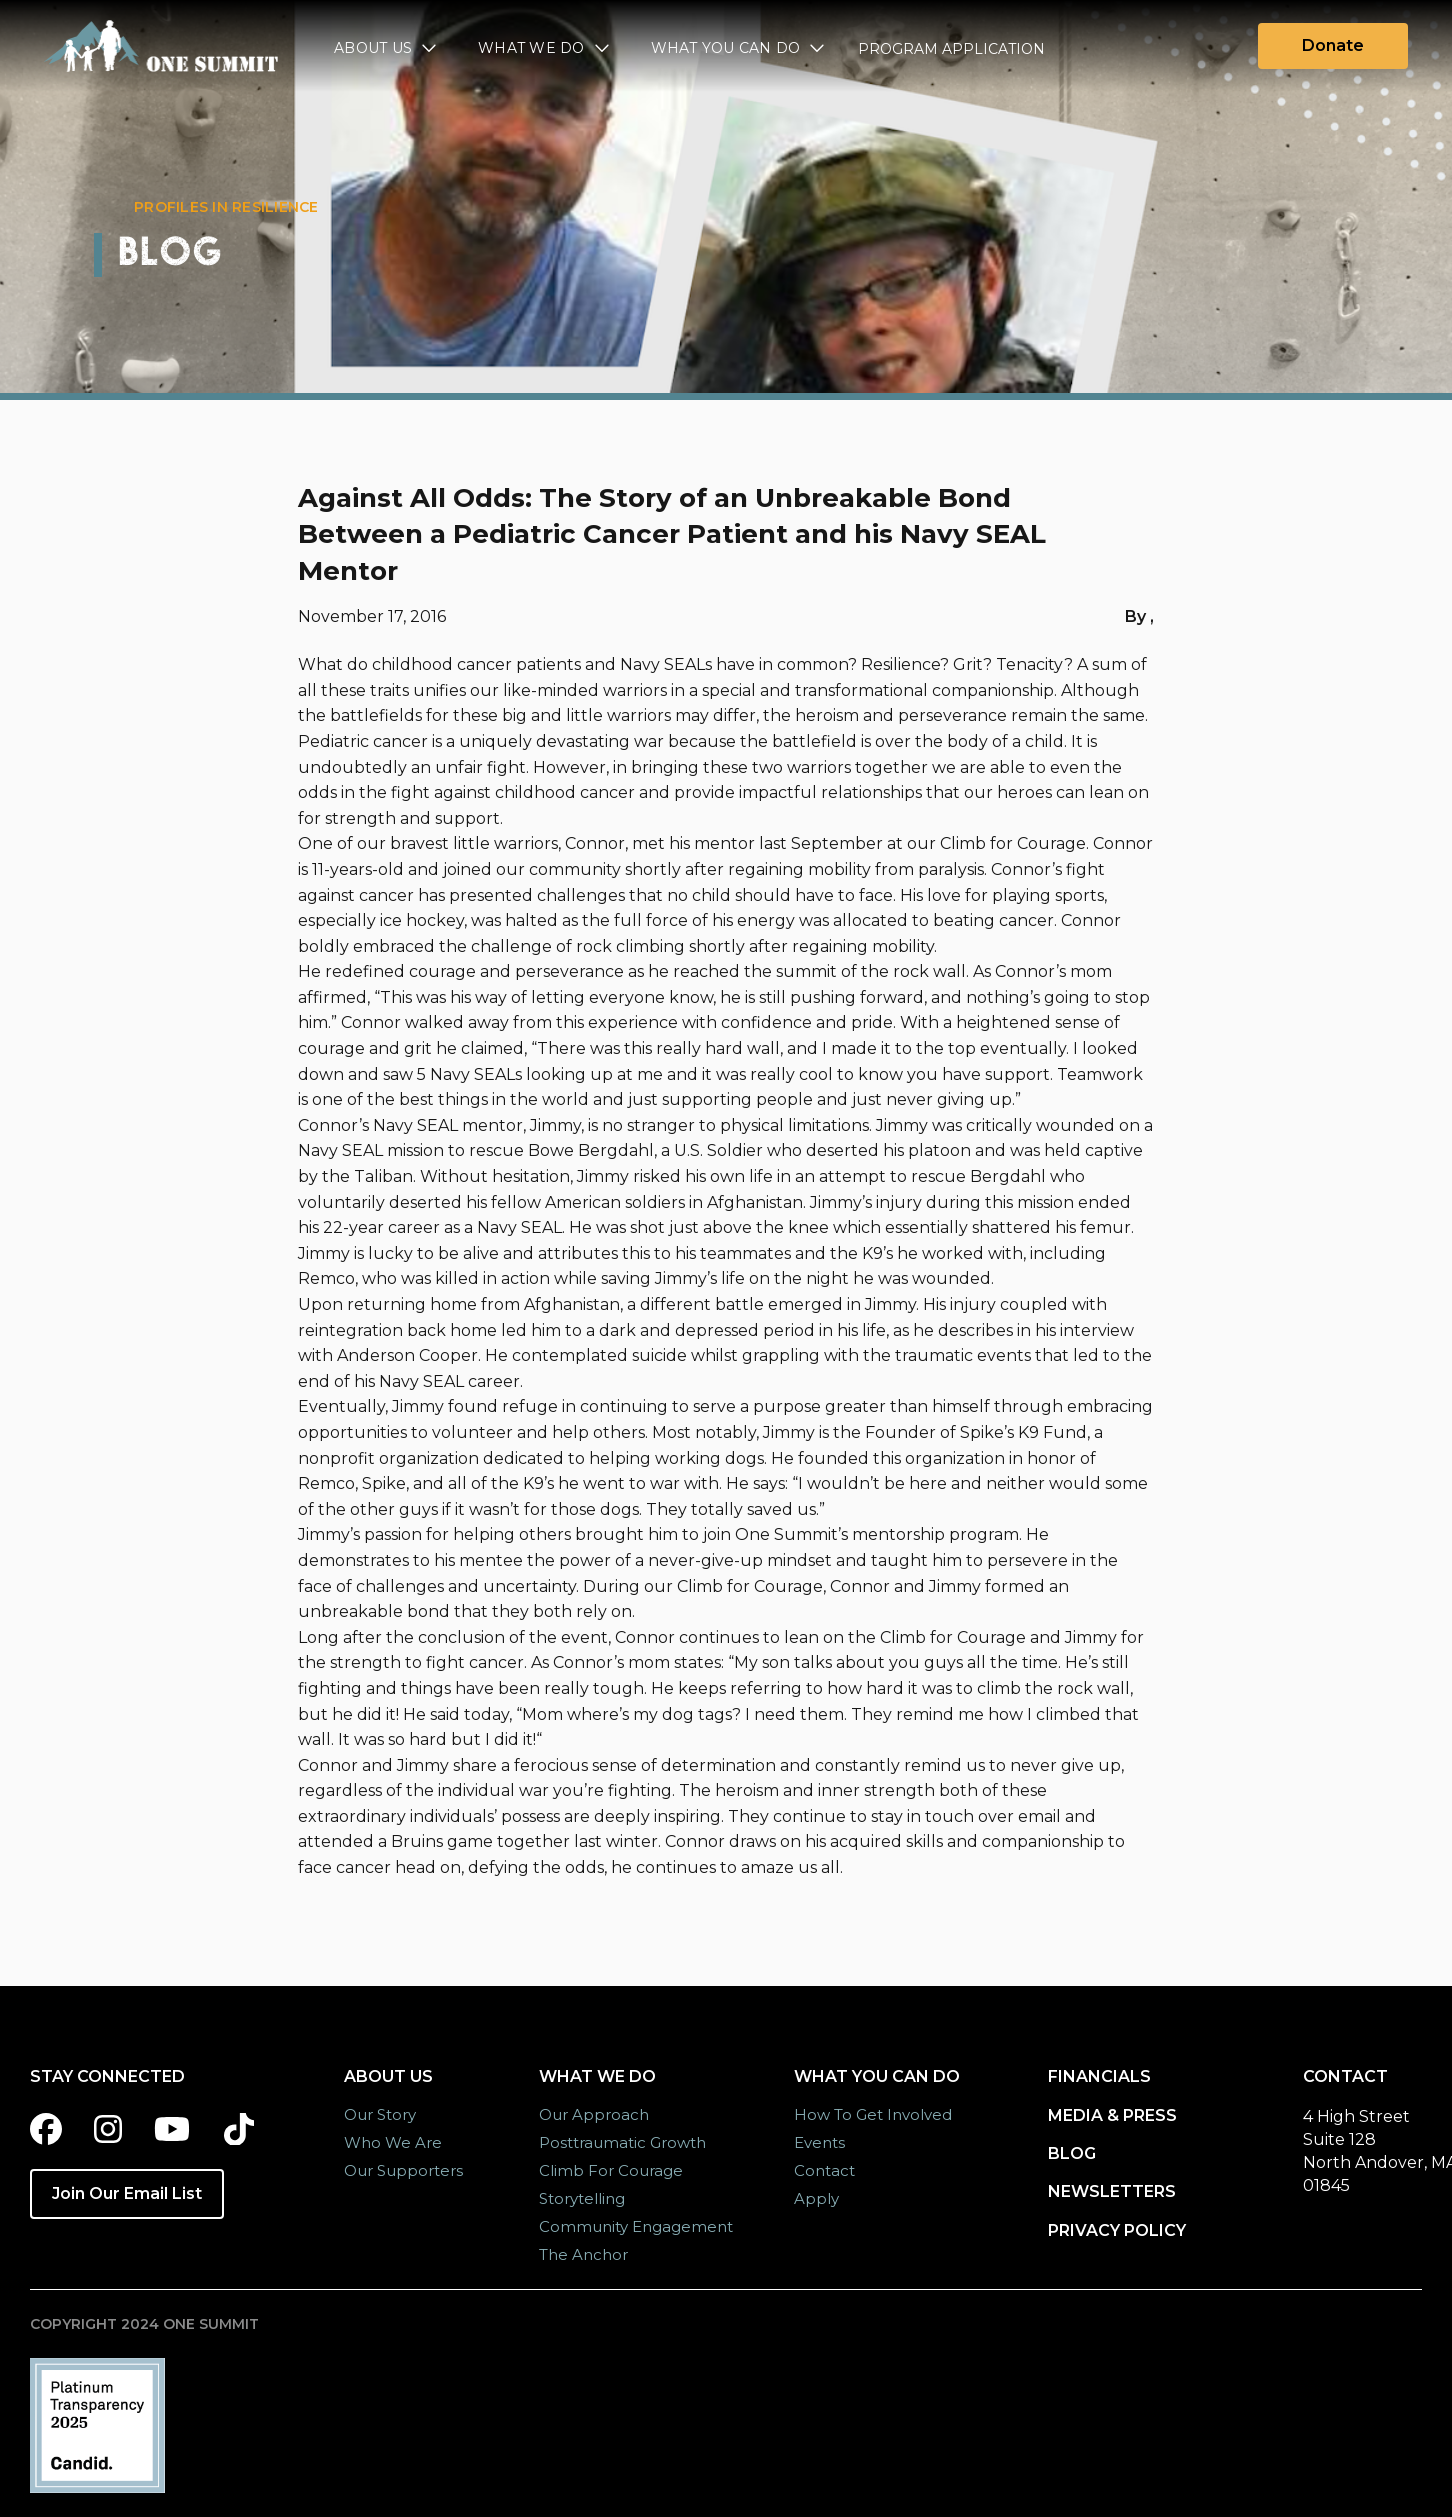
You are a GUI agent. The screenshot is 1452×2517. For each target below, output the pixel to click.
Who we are (393, 2142)
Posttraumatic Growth (622, 2142)
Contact (824, 2170)
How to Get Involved (873, 2114)
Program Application (951, 49)
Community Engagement (636, 2226)
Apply (816, 2198)
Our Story (380, 2114)
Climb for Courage (611, 2170)
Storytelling (582, 2198)
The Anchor (583, 2254)
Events (819, 2142)
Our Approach (594, 2114)
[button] (386, 50)
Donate (1333, 45)
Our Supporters (403, 2170)
